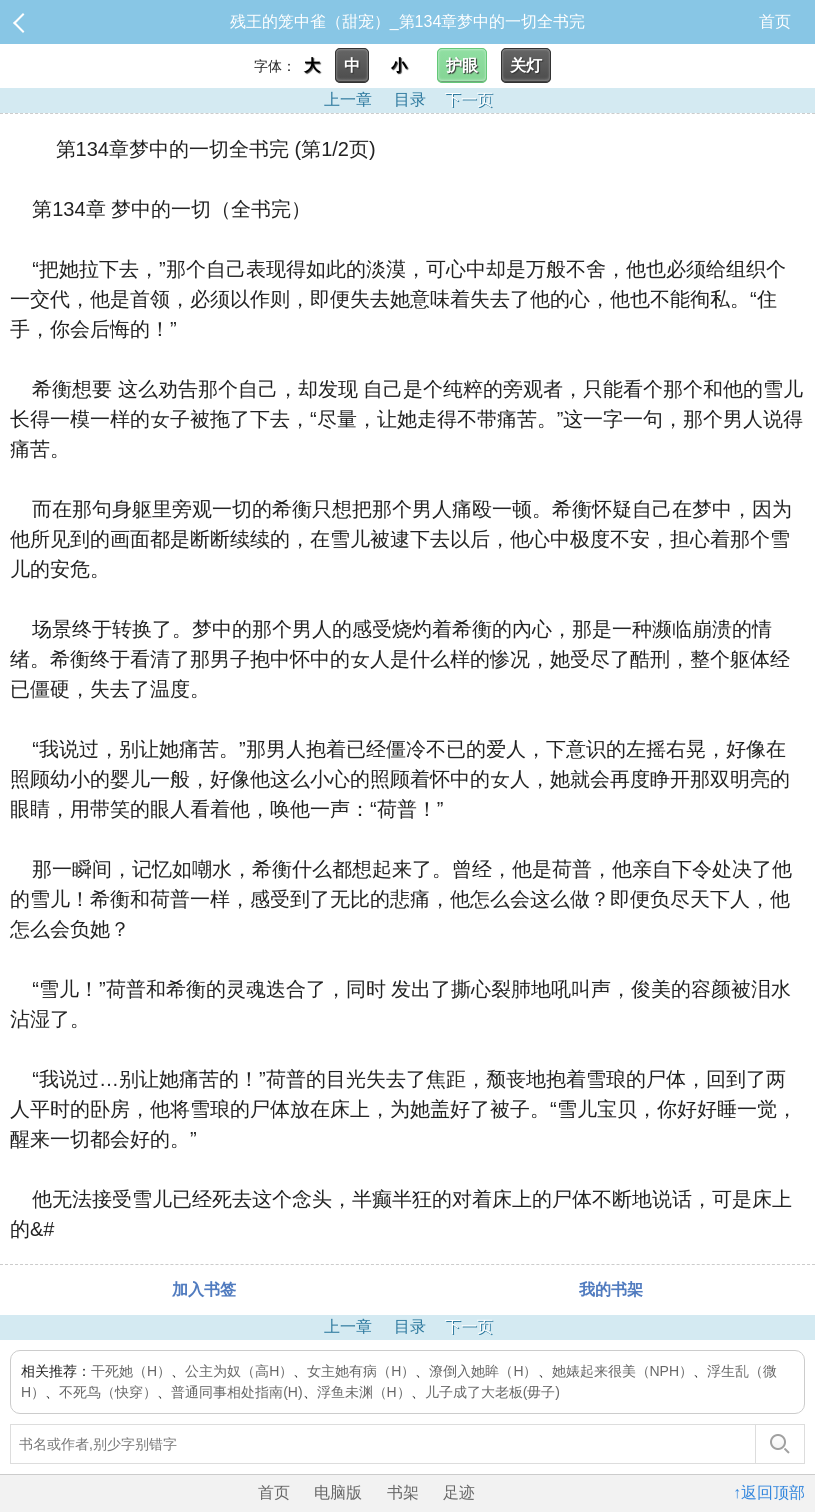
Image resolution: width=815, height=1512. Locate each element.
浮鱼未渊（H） (364, 1392)
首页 (775, 21)
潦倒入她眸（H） (483, 1371)
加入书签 (204, 1289)
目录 (410, 99)
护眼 (462, 65)
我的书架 (611, 1289)
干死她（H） (131, 1371)
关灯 (526, 65)
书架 (403, 1492)
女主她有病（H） (361, 1371)
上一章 (348, 99)
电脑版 (338, 1492)
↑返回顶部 (769, 1492)
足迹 (459, 1492)
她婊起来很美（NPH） (623, 1371)
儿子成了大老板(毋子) (492, 1392)
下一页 (469, 99)
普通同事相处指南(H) (236, 1392)
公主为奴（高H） (239, 1371)
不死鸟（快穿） (108, 1392)
